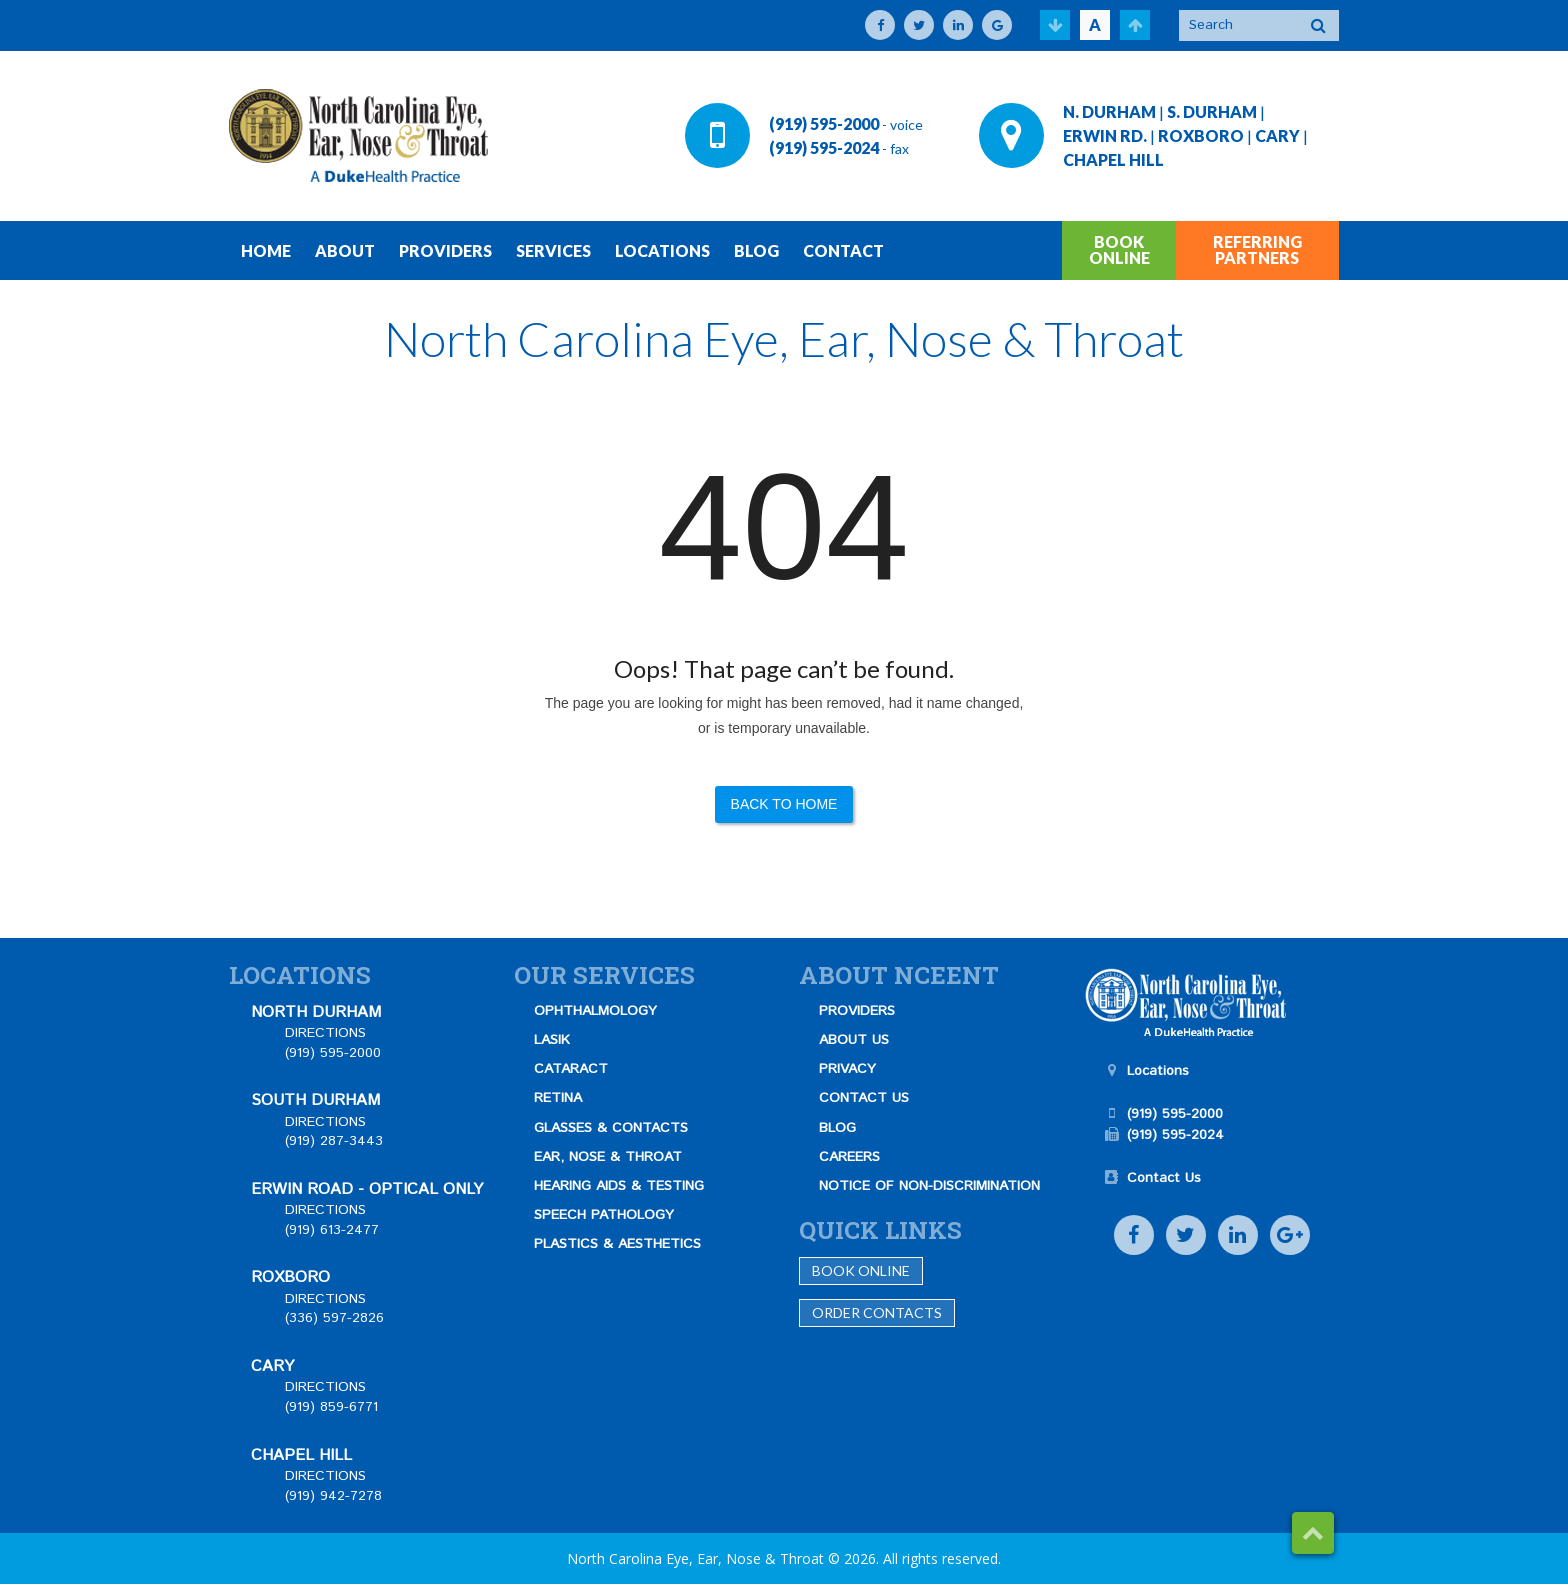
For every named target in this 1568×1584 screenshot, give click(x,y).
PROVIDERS (445, 250)
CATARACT (571, 1069)
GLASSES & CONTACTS (611, 1128)
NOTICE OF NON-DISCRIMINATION (929, 1186)
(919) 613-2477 (332, 1230)
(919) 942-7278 (333, 1496)
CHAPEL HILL (1113, 159)
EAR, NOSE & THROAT (608, 1157)
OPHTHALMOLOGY (595, 1011)
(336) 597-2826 (334, 1318)
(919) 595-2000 (824, 123)
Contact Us (1164, 1178)
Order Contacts (877, 1312)
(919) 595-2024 (824, 147)
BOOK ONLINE (1119, 249)
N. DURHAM (1109, 111)
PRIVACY (847, 1069)
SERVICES (553, 250)
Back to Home (784, 804)
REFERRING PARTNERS (1257, 249)
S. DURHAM (1212, 111)
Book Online (861, 1270)
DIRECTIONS (325, 1033)
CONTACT (843, 250)
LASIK (552, 1040)
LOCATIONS (662, 250)
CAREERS (849, 1157)
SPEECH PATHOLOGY (604, 1215)
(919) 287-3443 (334, 1141)
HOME (266, 250)
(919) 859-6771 (331, 1407)
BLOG (756, 250)
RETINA (558, 1098)
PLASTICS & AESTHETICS (617, 1244)
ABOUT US (854, 1040)
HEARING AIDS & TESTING (619, 1186)
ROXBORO (1201, 135)
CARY (1277, 135)
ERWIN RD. (1105, 135)
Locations (1158, 1071)
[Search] (1239, 25)
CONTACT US (864, 1098)
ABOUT (345, 250)
